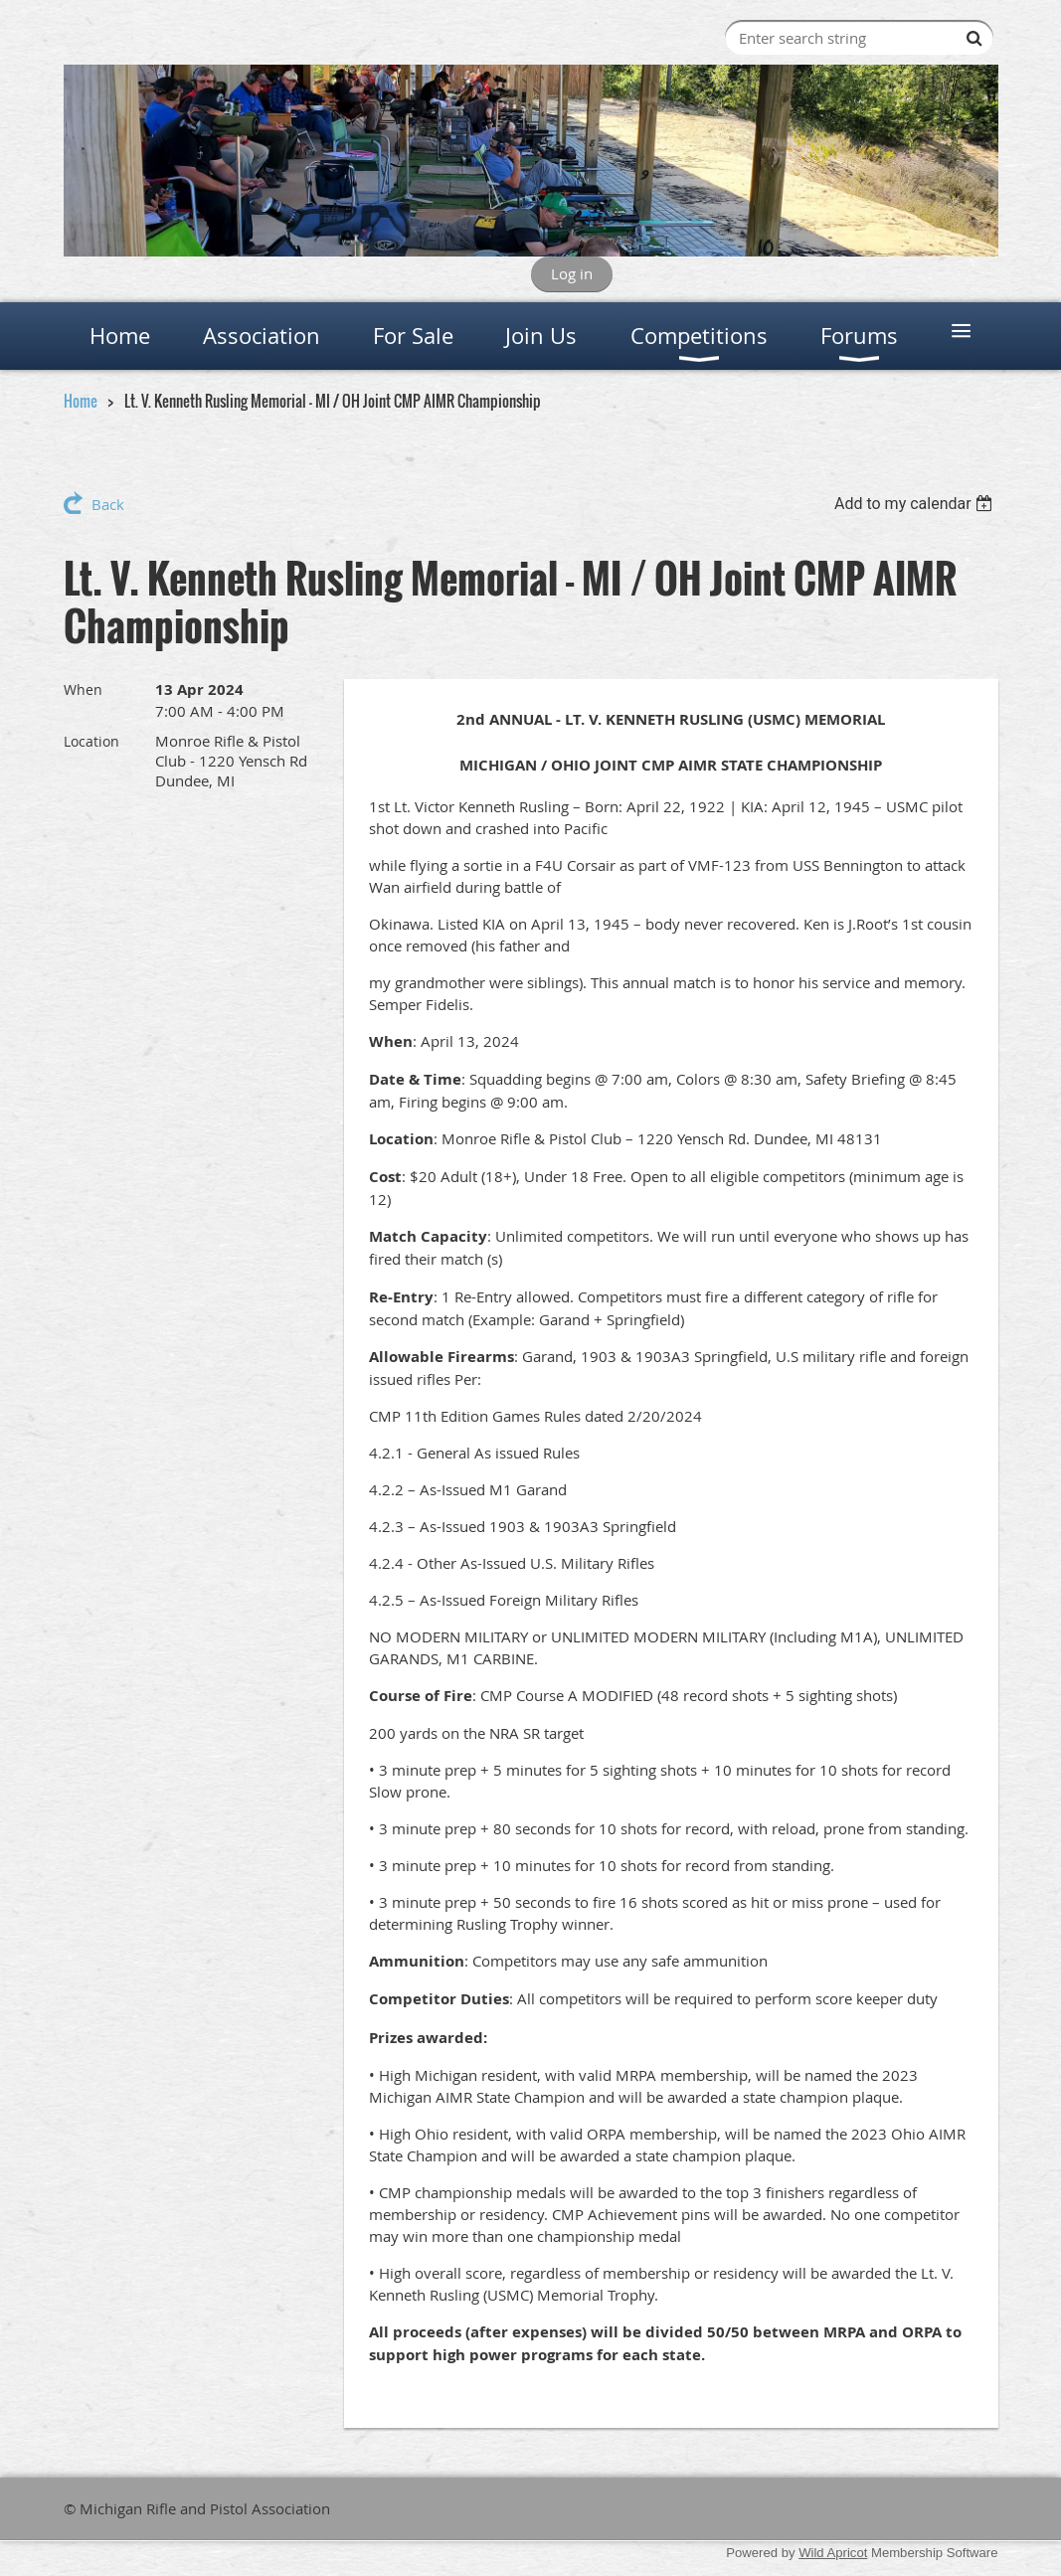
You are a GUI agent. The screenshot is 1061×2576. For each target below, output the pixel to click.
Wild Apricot (832, 2552)
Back (107, 504)
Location (91, 741)
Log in (572, 273)
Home (80, 401)
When (83, 689)
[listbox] (916, 503)
